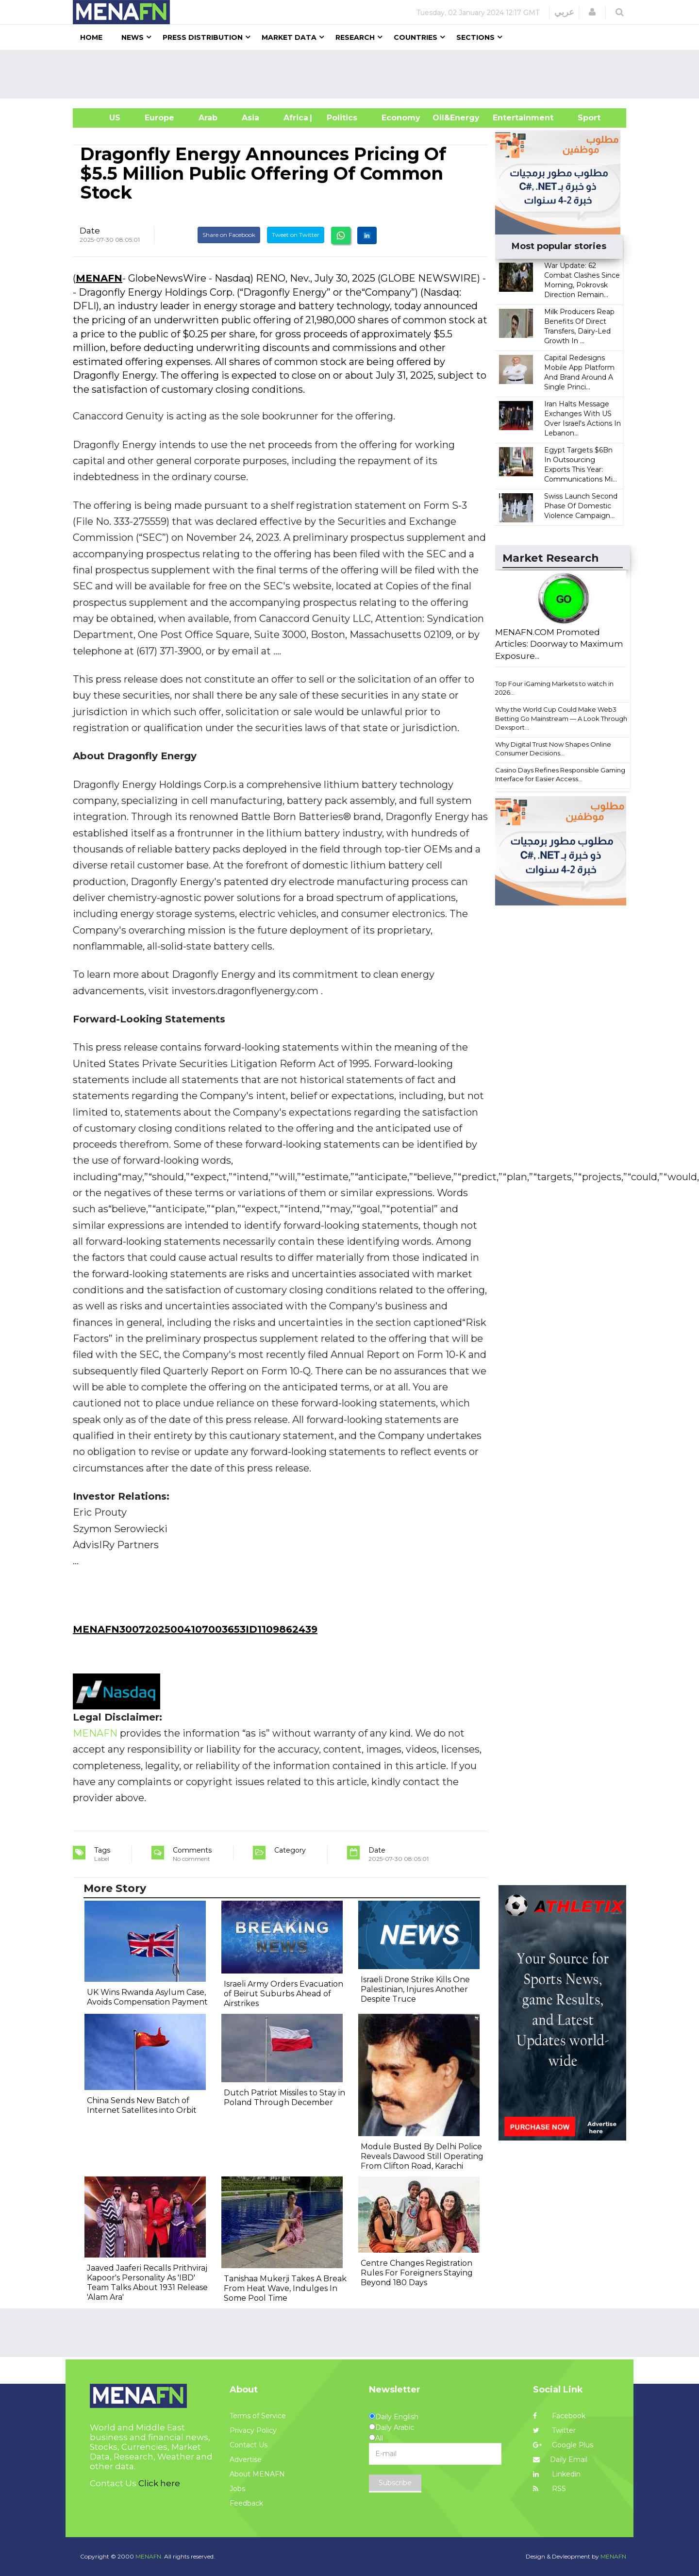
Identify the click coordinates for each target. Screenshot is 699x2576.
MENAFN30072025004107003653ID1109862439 (195, 1629)
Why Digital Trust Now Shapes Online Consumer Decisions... (553, 748)
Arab (208, 117)
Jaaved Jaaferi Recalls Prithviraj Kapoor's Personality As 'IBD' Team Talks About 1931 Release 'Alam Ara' (147, 2282)
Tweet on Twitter (295, 234)
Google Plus (563, 2445)
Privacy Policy (253, 2430)
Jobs (237, 2488)
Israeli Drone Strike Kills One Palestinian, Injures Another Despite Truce (415, 1989)
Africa (294, 117)
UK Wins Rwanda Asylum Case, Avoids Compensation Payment (147, 1997)
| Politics (339, 117)
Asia (250, 117)
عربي (564, 12)
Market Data (289, 37)
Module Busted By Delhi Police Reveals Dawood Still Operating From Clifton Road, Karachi (422, 2156)
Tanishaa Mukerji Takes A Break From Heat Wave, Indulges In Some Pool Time (285, 2288)
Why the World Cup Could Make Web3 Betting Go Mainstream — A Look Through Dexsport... (561, 718)
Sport (583, 117)
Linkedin (557, 2474)
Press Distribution (203, 37)
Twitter (554, 2430)
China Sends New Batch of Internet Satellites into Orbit (142, 2105)
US (103, 117)
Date (90, 230)
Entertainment (508, 117)
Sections (475, 37)
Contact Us (248, 2445)
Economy (401, 117)
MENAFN (99, 278)
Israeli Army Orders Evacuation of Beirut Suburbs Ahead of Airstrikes (283, 1993)
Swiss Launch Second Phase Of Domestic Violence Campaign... (580, 506)
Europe (159, 117)
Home (91, 37)
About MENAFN (257, 2474)
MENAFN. (149, 2556)
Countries (415, 37)
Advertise (246, 2459)
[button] (592, 12)
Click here (159, 2483)
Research (355, 37)
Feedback (246, 2503)
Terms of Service (258, 2415)
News (132, 37)
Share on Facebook (228, 234)
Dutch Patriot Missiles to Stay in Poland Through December (284, 2097)
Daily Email (560, 2459)
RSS (549, 2488)
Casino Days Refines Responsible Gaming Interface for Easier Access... (560, 774)
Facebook (559, 2415)
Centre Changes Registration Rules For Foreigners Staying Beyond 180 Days (417, 2272)
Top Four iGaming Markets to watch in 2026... (554, 688)
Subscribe (395, 2482)
